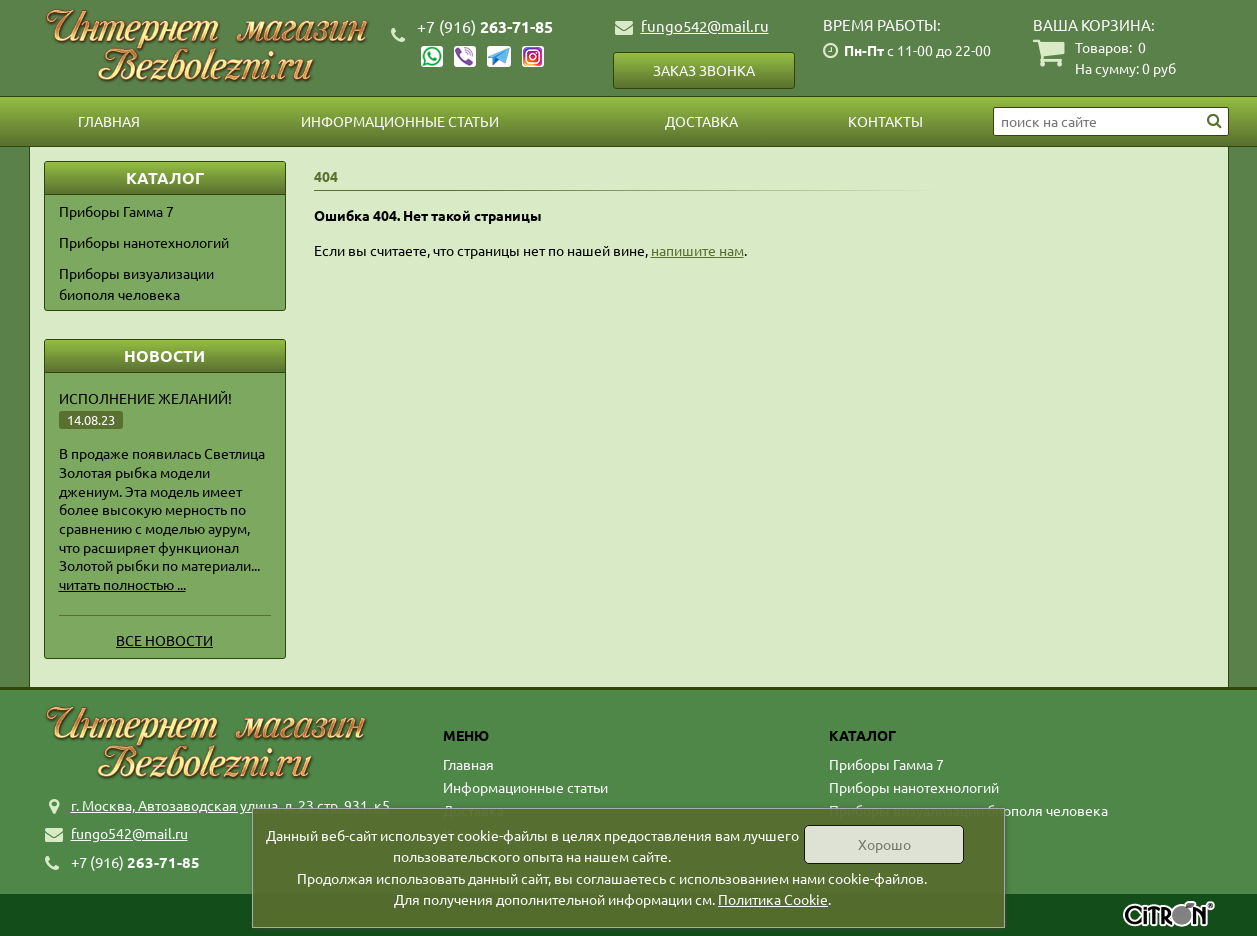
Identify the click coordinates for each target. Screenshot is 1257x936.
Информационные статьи (400, 121)
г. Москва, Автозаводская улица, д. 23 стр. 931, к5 (230, 805)
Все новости (164, 640)
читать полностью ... (122, 584)
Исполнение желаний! (145, 398)
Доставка (701, 121)
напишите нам (697, 250)
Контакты (885, 121)
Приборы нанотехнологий (144, 242)
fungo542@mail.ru (705, 25)
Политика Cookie (773, 899)
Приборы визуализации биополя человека (136, 283)
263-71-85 (485, 26)
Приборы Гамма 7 (116, 211)
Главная (109, 121)
